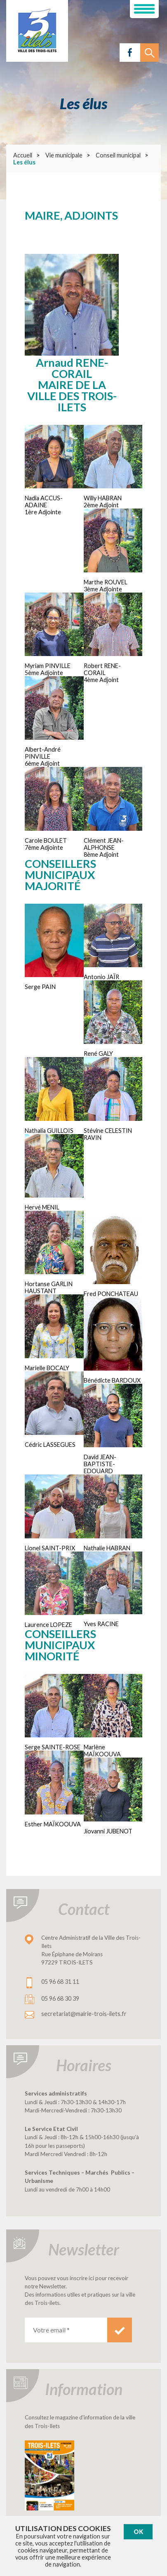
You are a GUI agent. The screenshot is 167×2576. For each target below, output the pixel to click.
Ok (138, 2531)
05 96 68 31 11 (60, 1981)
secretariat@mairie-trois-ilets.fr (84, 2013)
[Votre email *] (66, 2330)
